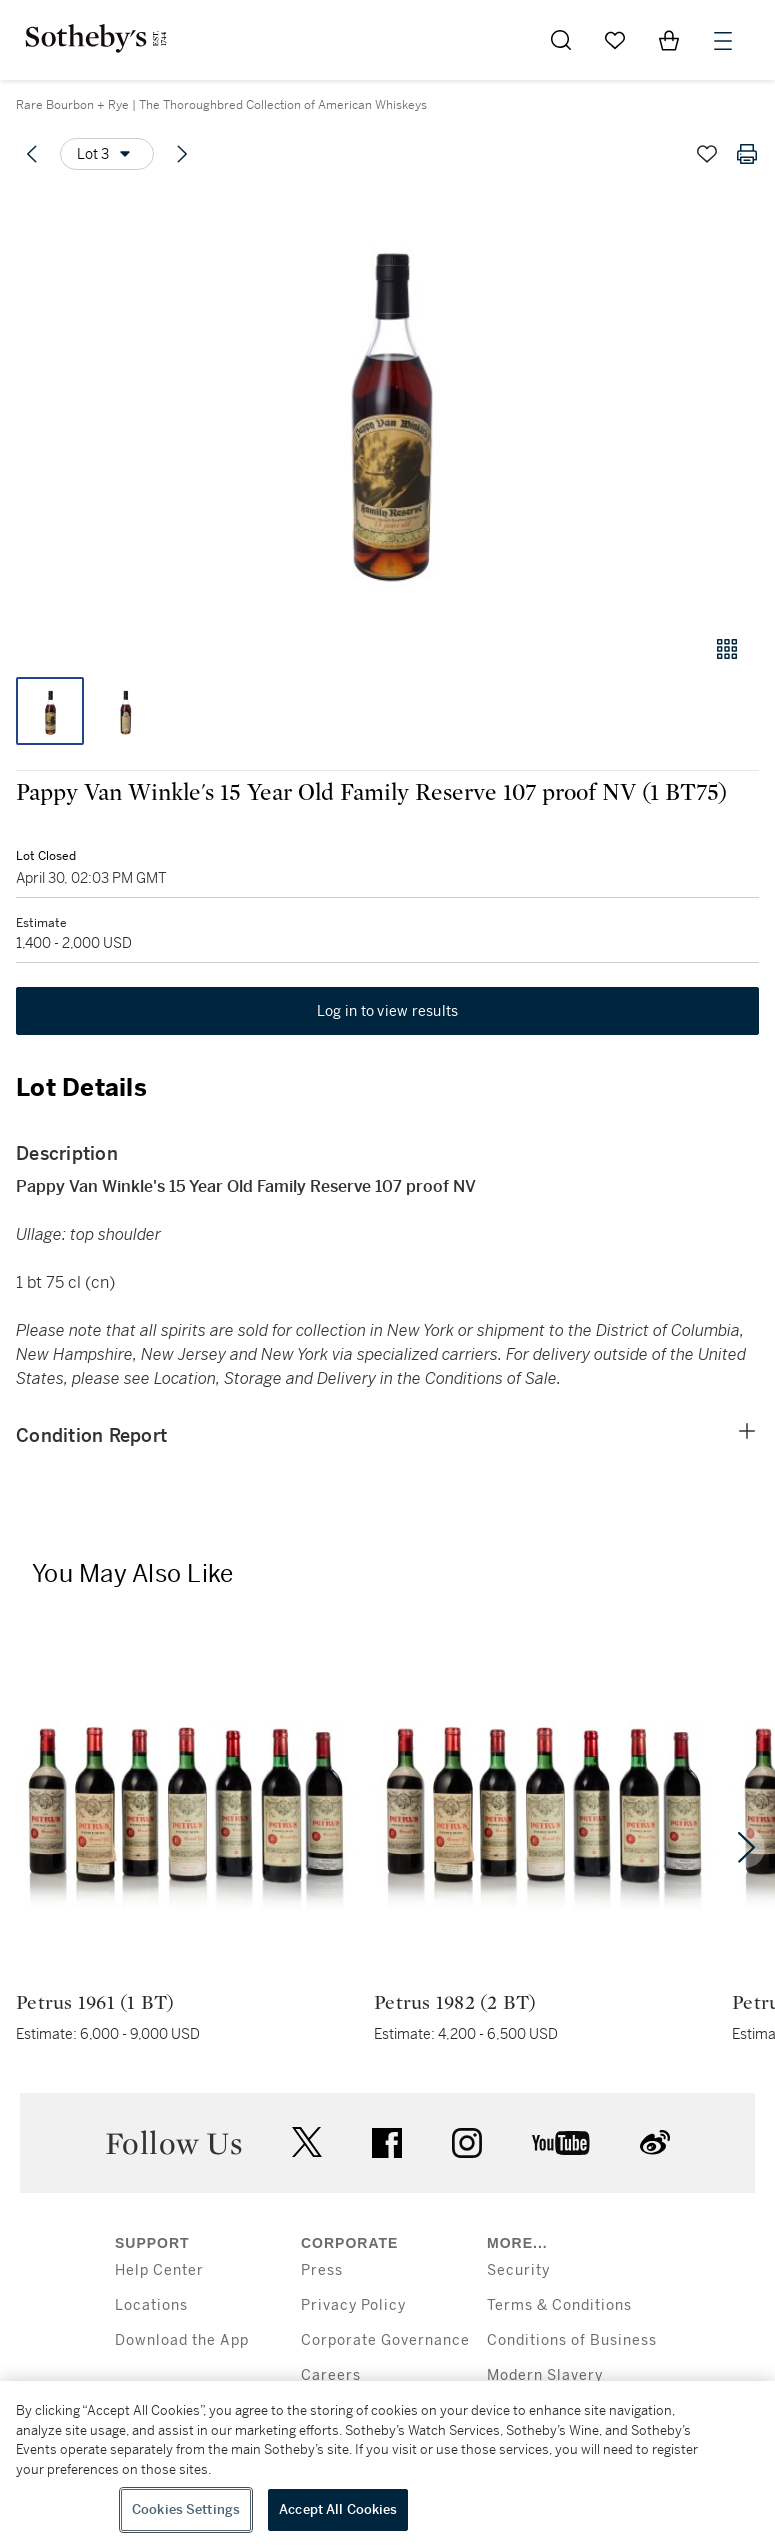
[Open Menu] (723, 41)
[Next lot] (182, 154)
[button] (387, 403)
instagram (467, 2143)
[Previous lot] (32, 154)
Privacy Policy (353, 2305)
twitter (307, 2142)
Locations (151, 2305)
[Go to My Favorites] (615, 40)
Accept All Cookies (338, 2509)
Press (322, 2270)
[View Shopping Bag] (669, 40)
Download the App (182, 2340)
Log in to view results (388, 1011)
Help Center (159, 2270)
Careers (331, 2375)
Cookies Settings (186, 2509)
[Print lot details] (747, 154)
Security (518, 2270)
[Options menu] (107, 154)
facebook (387, 2143)
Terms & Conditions (559, 2305)
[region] (387, 2464)
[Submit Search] (561, 40)
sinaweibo (655, 2142)
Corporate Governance (385, 2340)
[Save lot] (707, 154)
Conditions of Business (572, 2340)
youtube (561, 2143)
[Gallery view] (727, 649)
